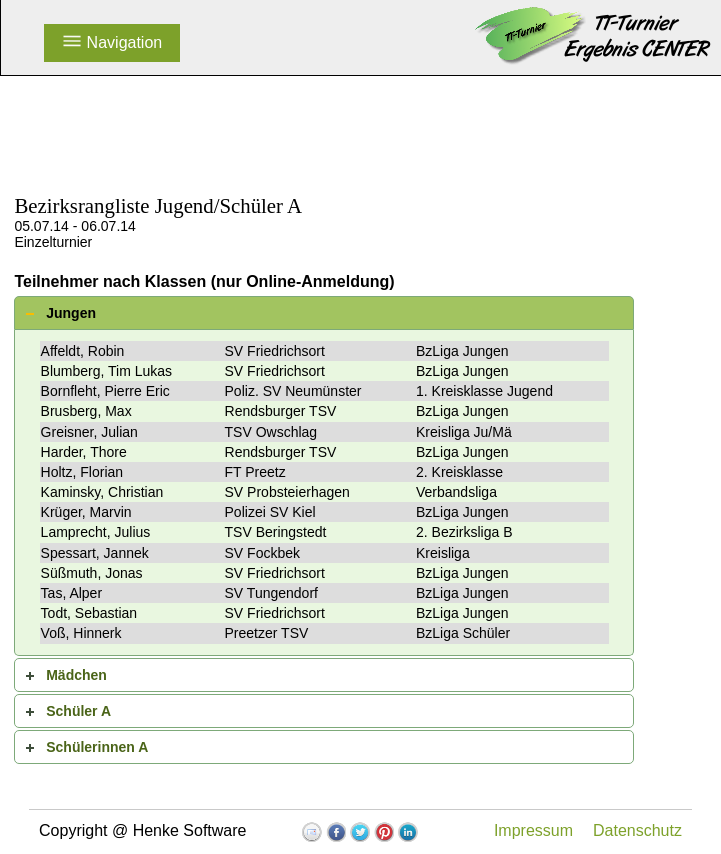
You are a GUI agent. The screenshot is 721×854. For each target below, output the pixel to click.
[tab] (324, 313)
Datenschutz (637, 830)
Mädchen (76, 675)
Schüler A (78, 711)
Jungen (71, 313)
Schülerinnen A (97, 747)
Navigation (112, 42)
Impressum (533, 830)
